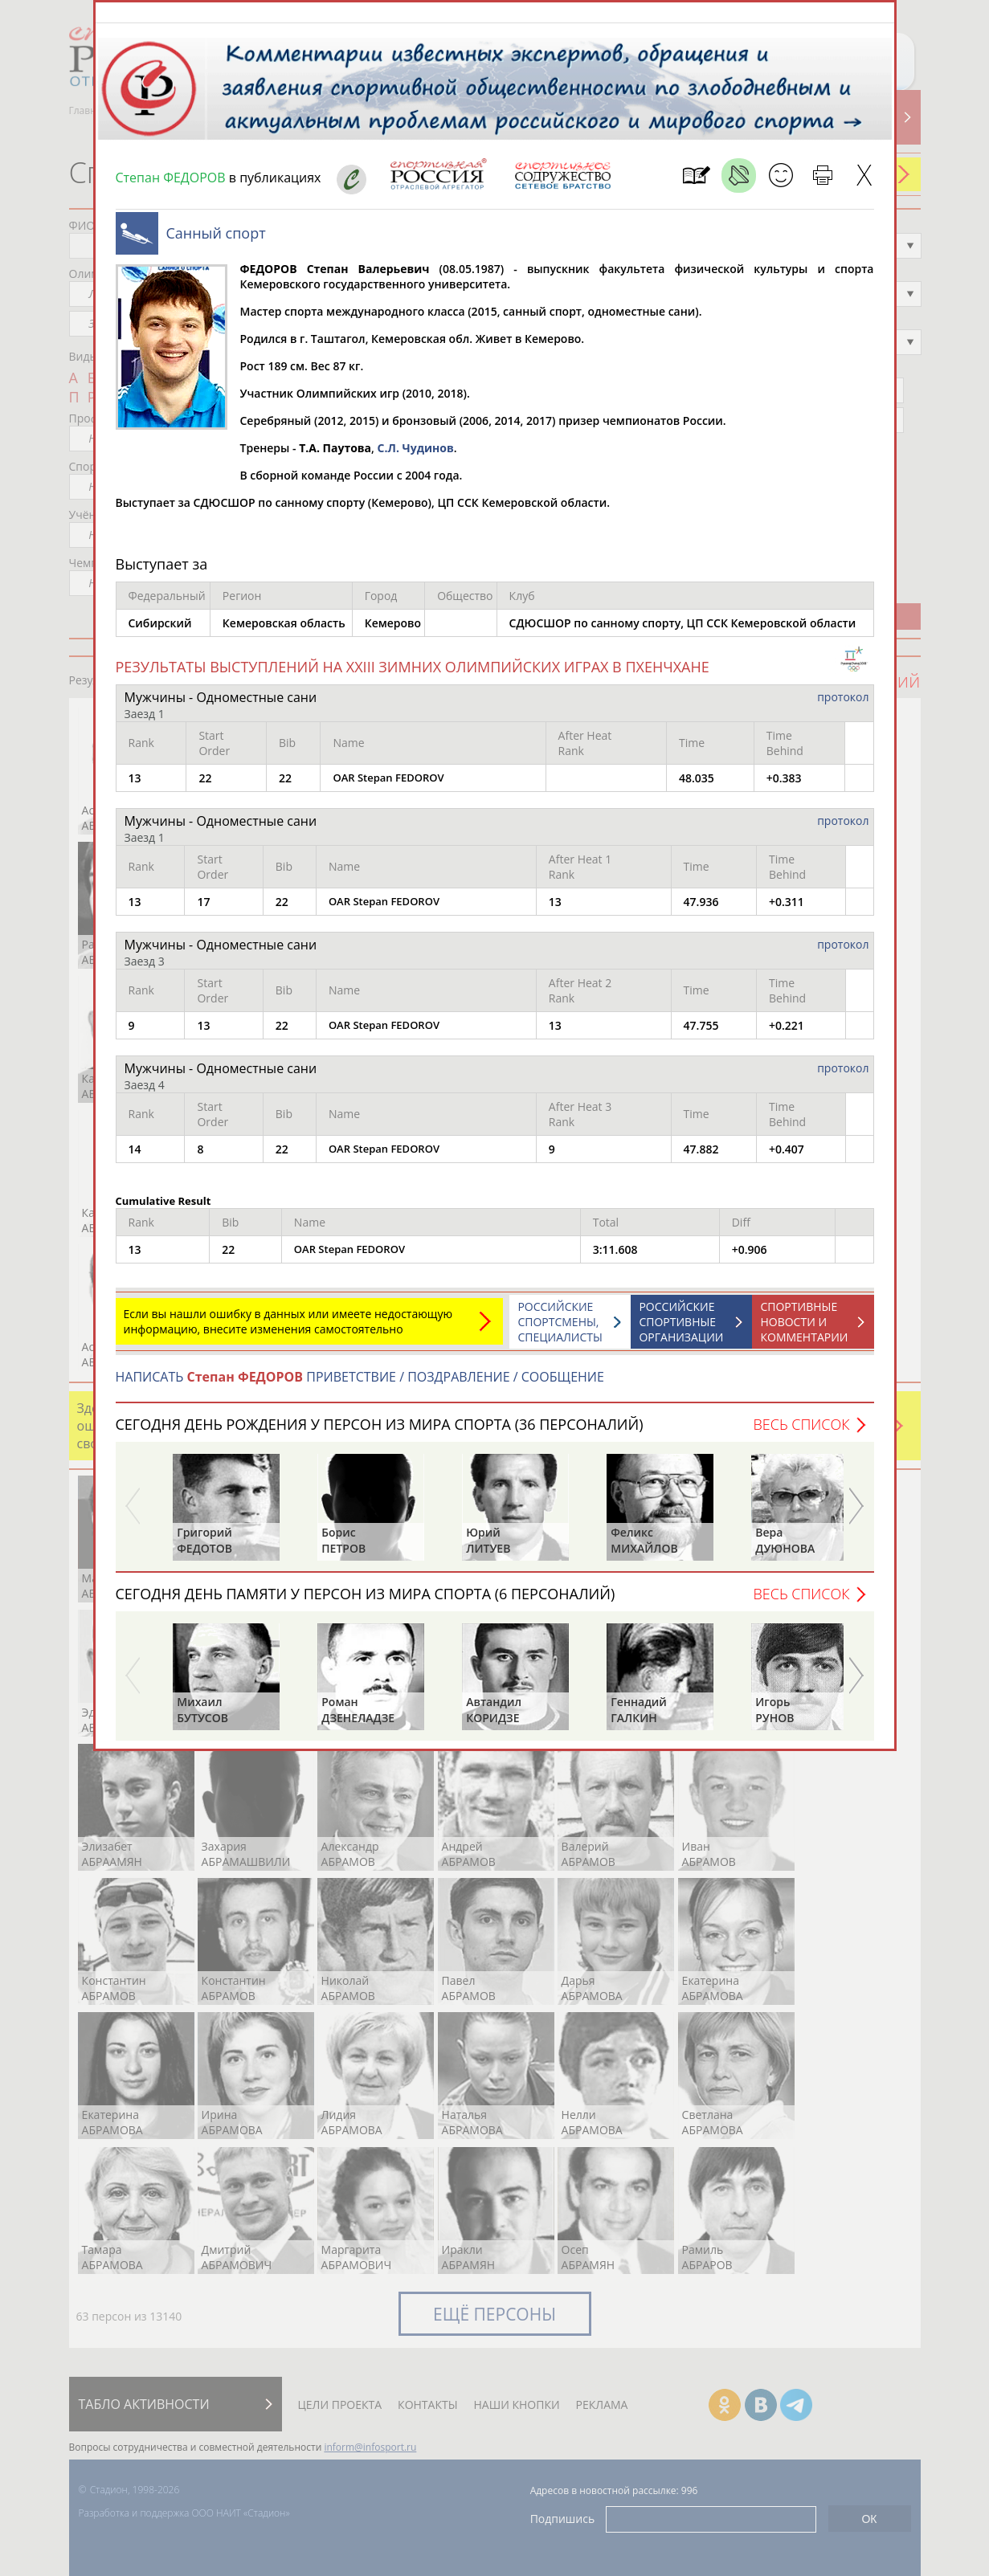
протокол (842, 704)
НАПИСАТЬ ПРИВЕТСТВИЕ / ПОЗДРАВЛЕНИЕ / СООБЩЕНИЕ (360, 1385)
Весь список (801, 1432)
